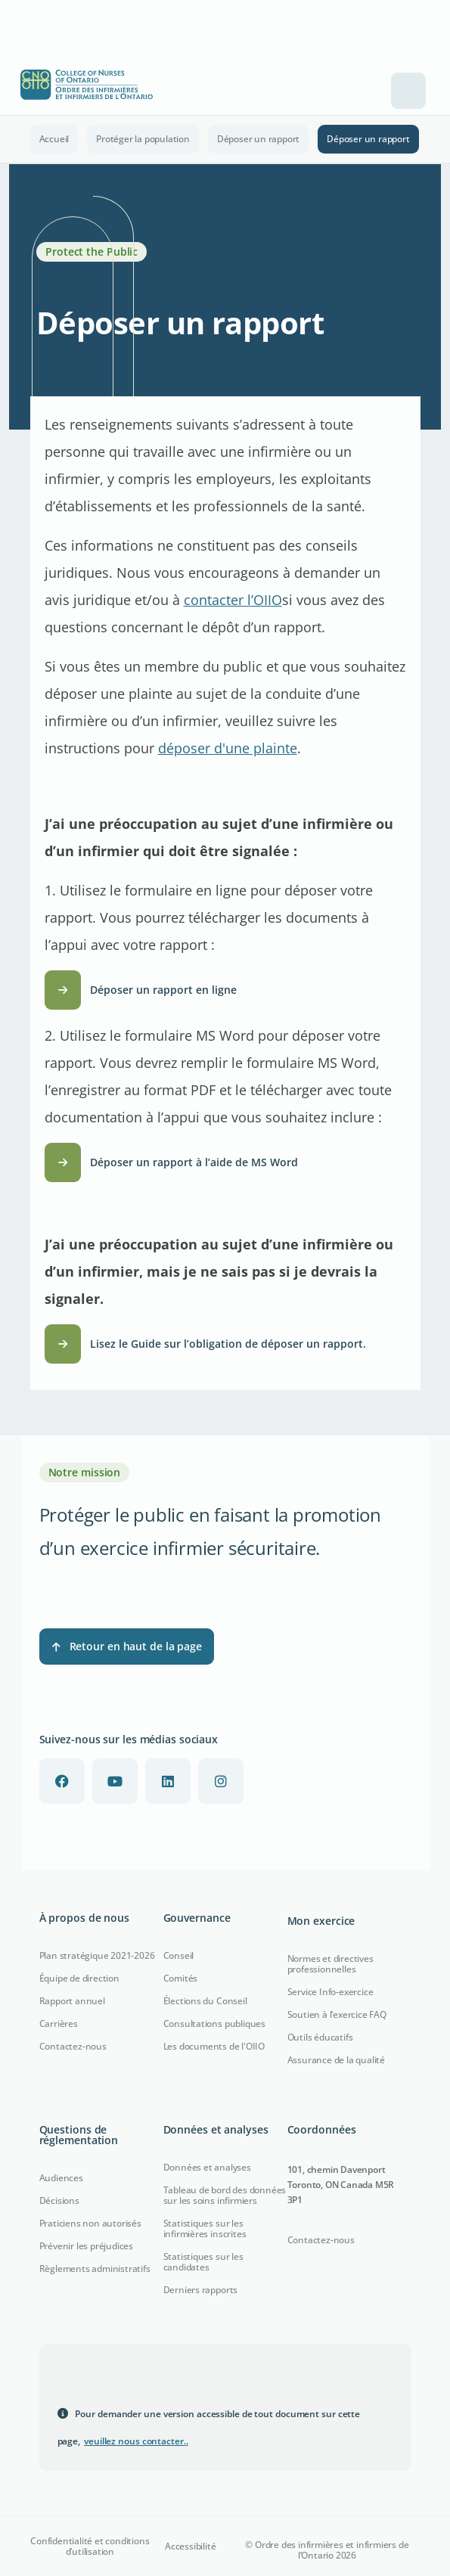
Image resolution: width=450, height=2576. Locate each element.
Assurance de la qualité (336, 2059)
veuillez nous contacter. (136, 2441)
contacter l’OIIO (233, 600)
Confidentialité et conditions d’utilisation (89, 2546)
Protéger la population (143, 138)
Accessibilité (190, 2546)
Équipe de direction (79, 1978)
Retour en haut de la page (127, 1646)
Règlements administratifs (95, 2268)
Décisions (59, 2200)
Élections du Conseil (205, 2000)
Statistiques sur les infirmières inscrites (205, 2228)
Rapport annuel (72, 2000)
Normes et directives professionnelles (330, 1963)
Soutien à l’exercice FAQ (336, 2014)
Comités (180, 1978)
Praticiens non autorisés (90, 2223)
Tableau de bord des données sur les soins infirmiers (225, 2195)
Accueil (54, 138)
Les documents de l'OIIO (214, 2046)
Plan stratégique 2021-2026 (97, 1955)
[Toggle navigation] (408, 91)
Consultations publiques (214, 2023)
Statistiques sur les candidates (203, 2261)
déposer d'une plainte (227, 748)
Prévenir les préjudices (86, 2245)
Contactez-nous (73, 2046)
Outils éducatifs (320, 2037)
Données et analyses (207, 2167)
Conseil (178, 1955)
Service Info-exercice (330, 1991)
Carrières (58, 2023)
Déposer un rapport (258, 138)
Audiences (61, 2177)
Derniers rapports (200, 2289)
